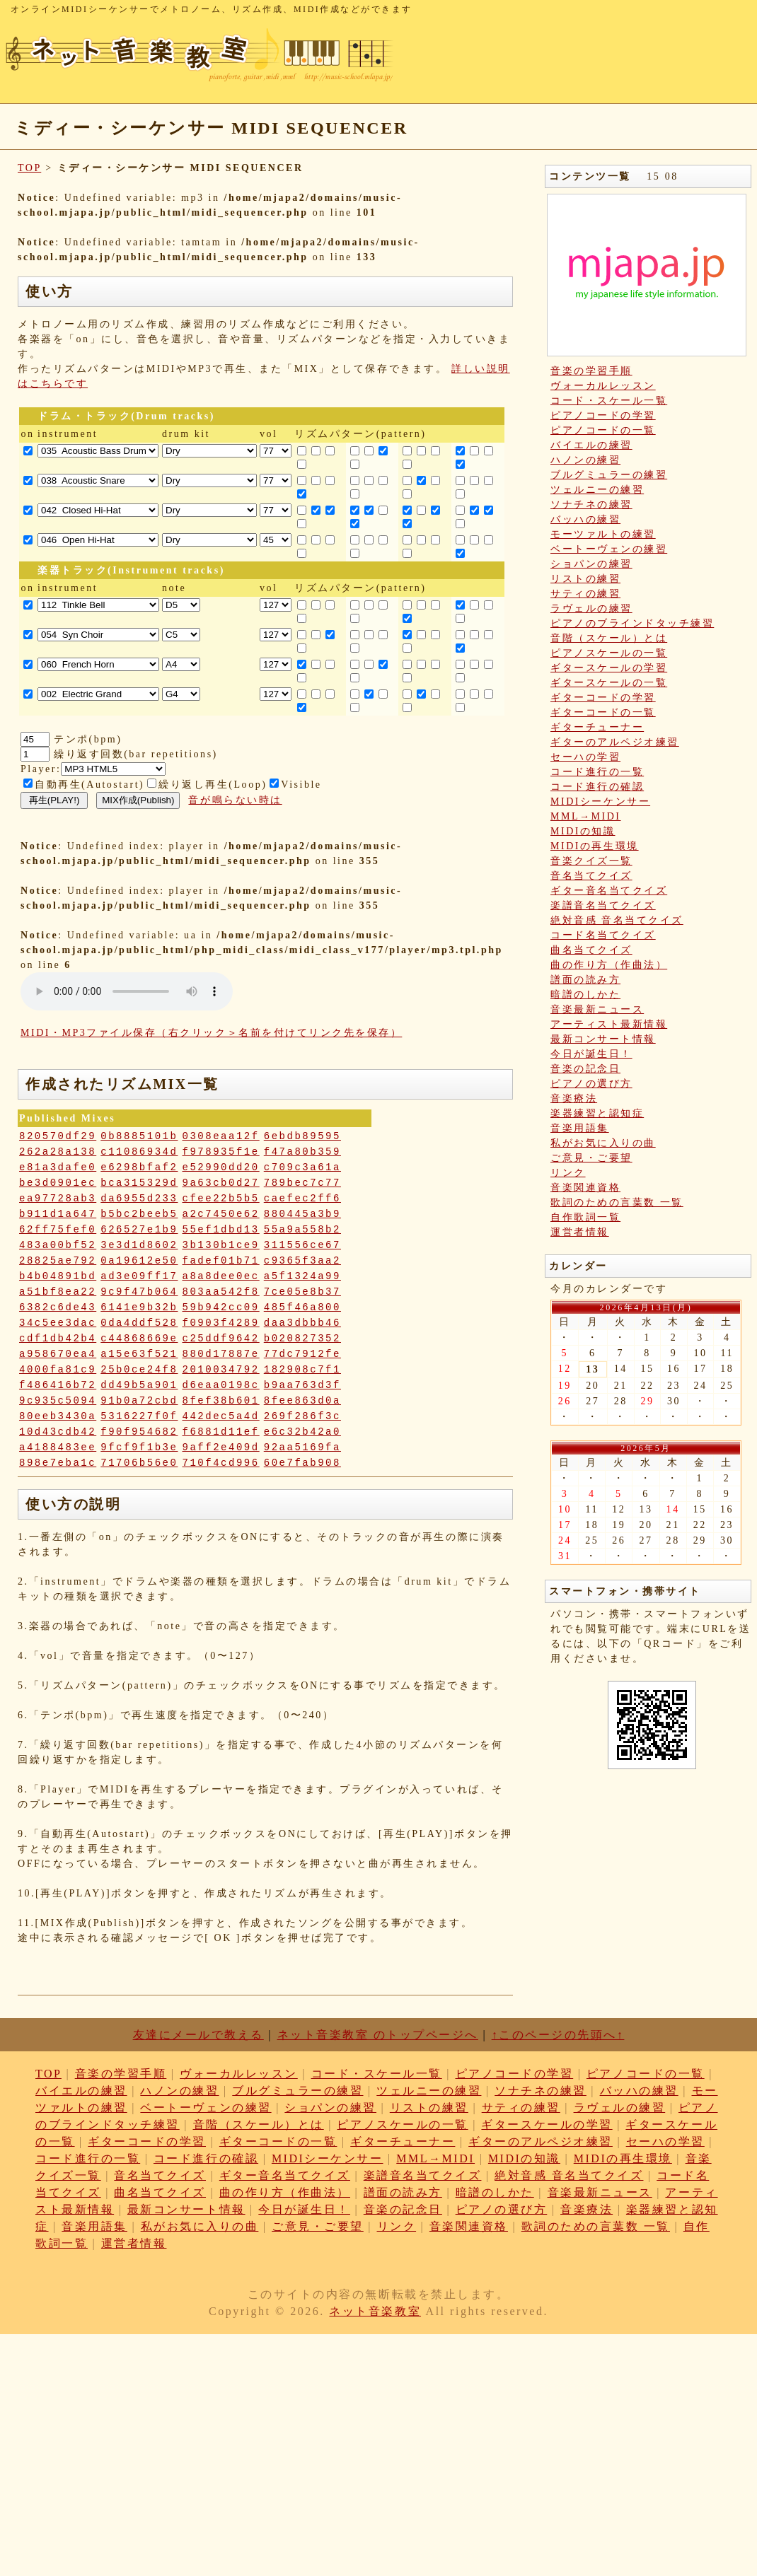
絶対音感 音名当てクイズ (616, 920)
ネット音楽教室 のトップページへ (377, 2035)
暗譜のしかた (585, 994)
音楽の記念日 (585, 1068)
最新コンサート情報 (603, 1039)
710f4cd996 (221, 1463)
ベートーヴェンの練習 (608, 549)
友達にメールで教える (198, 2035)
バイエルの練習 (591, 445)
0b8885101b (139, 1136)
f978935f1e (221, 1152)
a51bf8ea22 (57, 1292)
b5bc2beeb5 (139, 1214)
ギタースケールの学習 (608, 668)
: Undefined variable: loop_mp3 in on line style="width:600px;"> (127, 991)
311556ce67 (302, 1245)
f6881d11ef (221, 1432)
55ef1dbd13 (221, 1229)
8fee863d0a (302, 1400)
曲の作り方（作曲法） (608, 965)
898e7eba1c (57, 1463)
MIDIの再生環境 (594, 846)
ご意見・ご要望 (591, 1158)
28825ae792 (57, 1260)
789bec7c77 (302, 1183)
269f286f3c (302, 1416)
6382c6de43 (57, 1307)
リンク (568, 1172)
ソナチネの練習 (591, 504)
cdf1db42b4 (57, 1338)
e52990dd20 (221, 1167)
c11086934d (139, 1152)
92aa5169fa (302, 1447)
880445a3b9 (302, 1214)
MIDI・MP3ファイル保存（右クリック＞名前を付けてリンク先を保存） (211, 1032)
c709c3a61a (302, 1167)
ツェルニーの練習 (597, 489)
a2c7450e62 (221, 1214)
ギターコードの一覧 (603, 712)
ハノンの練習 (585, 460)
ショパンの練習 (591, 564)
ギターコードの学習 (603, 697)
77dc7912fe (302, 1354)
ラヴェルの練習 (591, 608)
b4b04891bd (57, 1276)
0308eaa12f (221, 1136)
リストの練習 (585, 578)
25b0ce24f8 (139, 1369)
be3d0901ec (57, 1183)
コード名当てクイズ (603, 935)
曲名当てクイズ (591, 950)
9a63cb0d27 (221, 1183)
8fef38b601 (221, 1400)
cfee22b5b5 (221, 1198)
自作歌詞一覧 (585, 1217)
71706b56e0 (139, 1463)
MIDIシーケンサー (600, 801)
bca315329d (139, 1183)
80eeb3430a (57, 1416)
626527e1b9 (139, 1229)
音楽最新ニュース (597, 1009)
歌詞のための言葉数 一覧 (616, 1202)
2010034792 (221, 1369)
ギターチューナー (597, 727)
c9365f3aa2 (302, 1260)
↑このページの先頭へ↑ (558, 2035)
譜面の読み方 (585, 979)
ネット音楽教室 (375, 2311)
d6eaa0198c (221, 1385)
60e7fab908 (302, 1463)
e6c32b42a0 (302, 1432)
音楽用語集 (579, 1128)
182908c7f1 (302, 1369)
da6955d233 (139, 1198)
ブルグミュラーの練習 (608, 475)
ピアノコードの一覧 (603, 430)
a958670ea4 (57, 1354)
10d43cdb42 (57, 1432)
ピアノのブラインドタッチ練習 (632, 623)
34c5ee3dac (57, 1323)
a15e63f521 (139, 1354)
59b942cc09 (221, 1307)
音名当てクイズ (591, 875)
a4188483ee (57, 1447)
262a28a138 (57, 1152)
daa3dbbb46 (302, 1323)
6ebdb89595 (302, 1136)
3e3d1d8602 (139, 1245)
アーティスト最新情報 (608, 1024)
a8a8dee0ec (221, 1276)
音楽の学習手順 (591, 371)
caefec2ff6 (302, 1198)
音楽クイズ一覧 (591, 861)
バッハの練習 (585, 519)
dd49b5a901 (139, 1385)
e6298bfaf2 (139, 1167)
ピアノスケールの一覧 (608, 653)
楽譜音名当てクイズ (603, 905)
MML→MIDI (585, 816)
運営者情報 (579, 1232)
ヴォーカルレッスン (603, 385)
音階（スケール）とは (608, 638)
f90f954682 (139, 1432)
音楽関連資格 (585, 1187)
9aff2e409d (221, 1447)
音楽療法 (573, 1098)
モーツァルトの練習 (603, 534)
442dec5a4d (221, 1416)
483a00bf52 (57, 1245)
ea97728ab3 (57, 1198)
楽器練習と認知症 (597, 1113)
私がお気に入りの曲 (603, 1143)
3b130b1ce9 (221, 1245)
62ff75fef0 (57, 1229)
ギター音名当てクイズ (608, 890)
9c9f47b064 (139, 1292)
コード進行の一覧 (597, 772)
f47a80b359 (302, 1152)
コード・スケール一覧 (608, 400)
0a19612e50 (139, 1260)
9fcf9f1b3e (139, 1447)
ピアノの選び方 (591, 1083)
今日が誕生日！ (591, 1054)
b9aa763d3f (302, 1385)
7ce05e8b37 (302, 1292)
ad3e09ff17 (139, 1276)
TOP (29, 168)
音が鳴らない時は (235, 800)
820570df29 (57, 1136)
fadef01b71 (221, 1260)
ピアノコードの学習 (603, 415)
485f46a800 (302, 1307)
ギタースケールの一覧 (608, 682)
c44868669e (139, 1338)
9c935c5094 (57, 1400)
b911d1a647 (57, 1214)
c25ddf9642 (221, 1338)
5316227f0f (139, 1416)
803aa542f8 (221, 1292)
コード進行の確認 (597, 786)
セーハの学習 (585, 757)
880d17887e (221, 1354)
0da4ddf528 (139, 1323)
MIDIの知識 (583, 831)
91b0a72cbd (139, 1400)
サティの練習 (585, 593)
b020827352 (302, 1338)
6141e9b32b (139, 1307)
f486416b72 (57, 1385)
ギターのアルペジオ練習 (614, 742)
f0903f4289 (221, 1323)
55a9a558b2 (302, 1229)
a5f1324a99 (302, 1276)
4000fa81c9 (57, 1369)
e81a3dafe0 (57, 1167)
